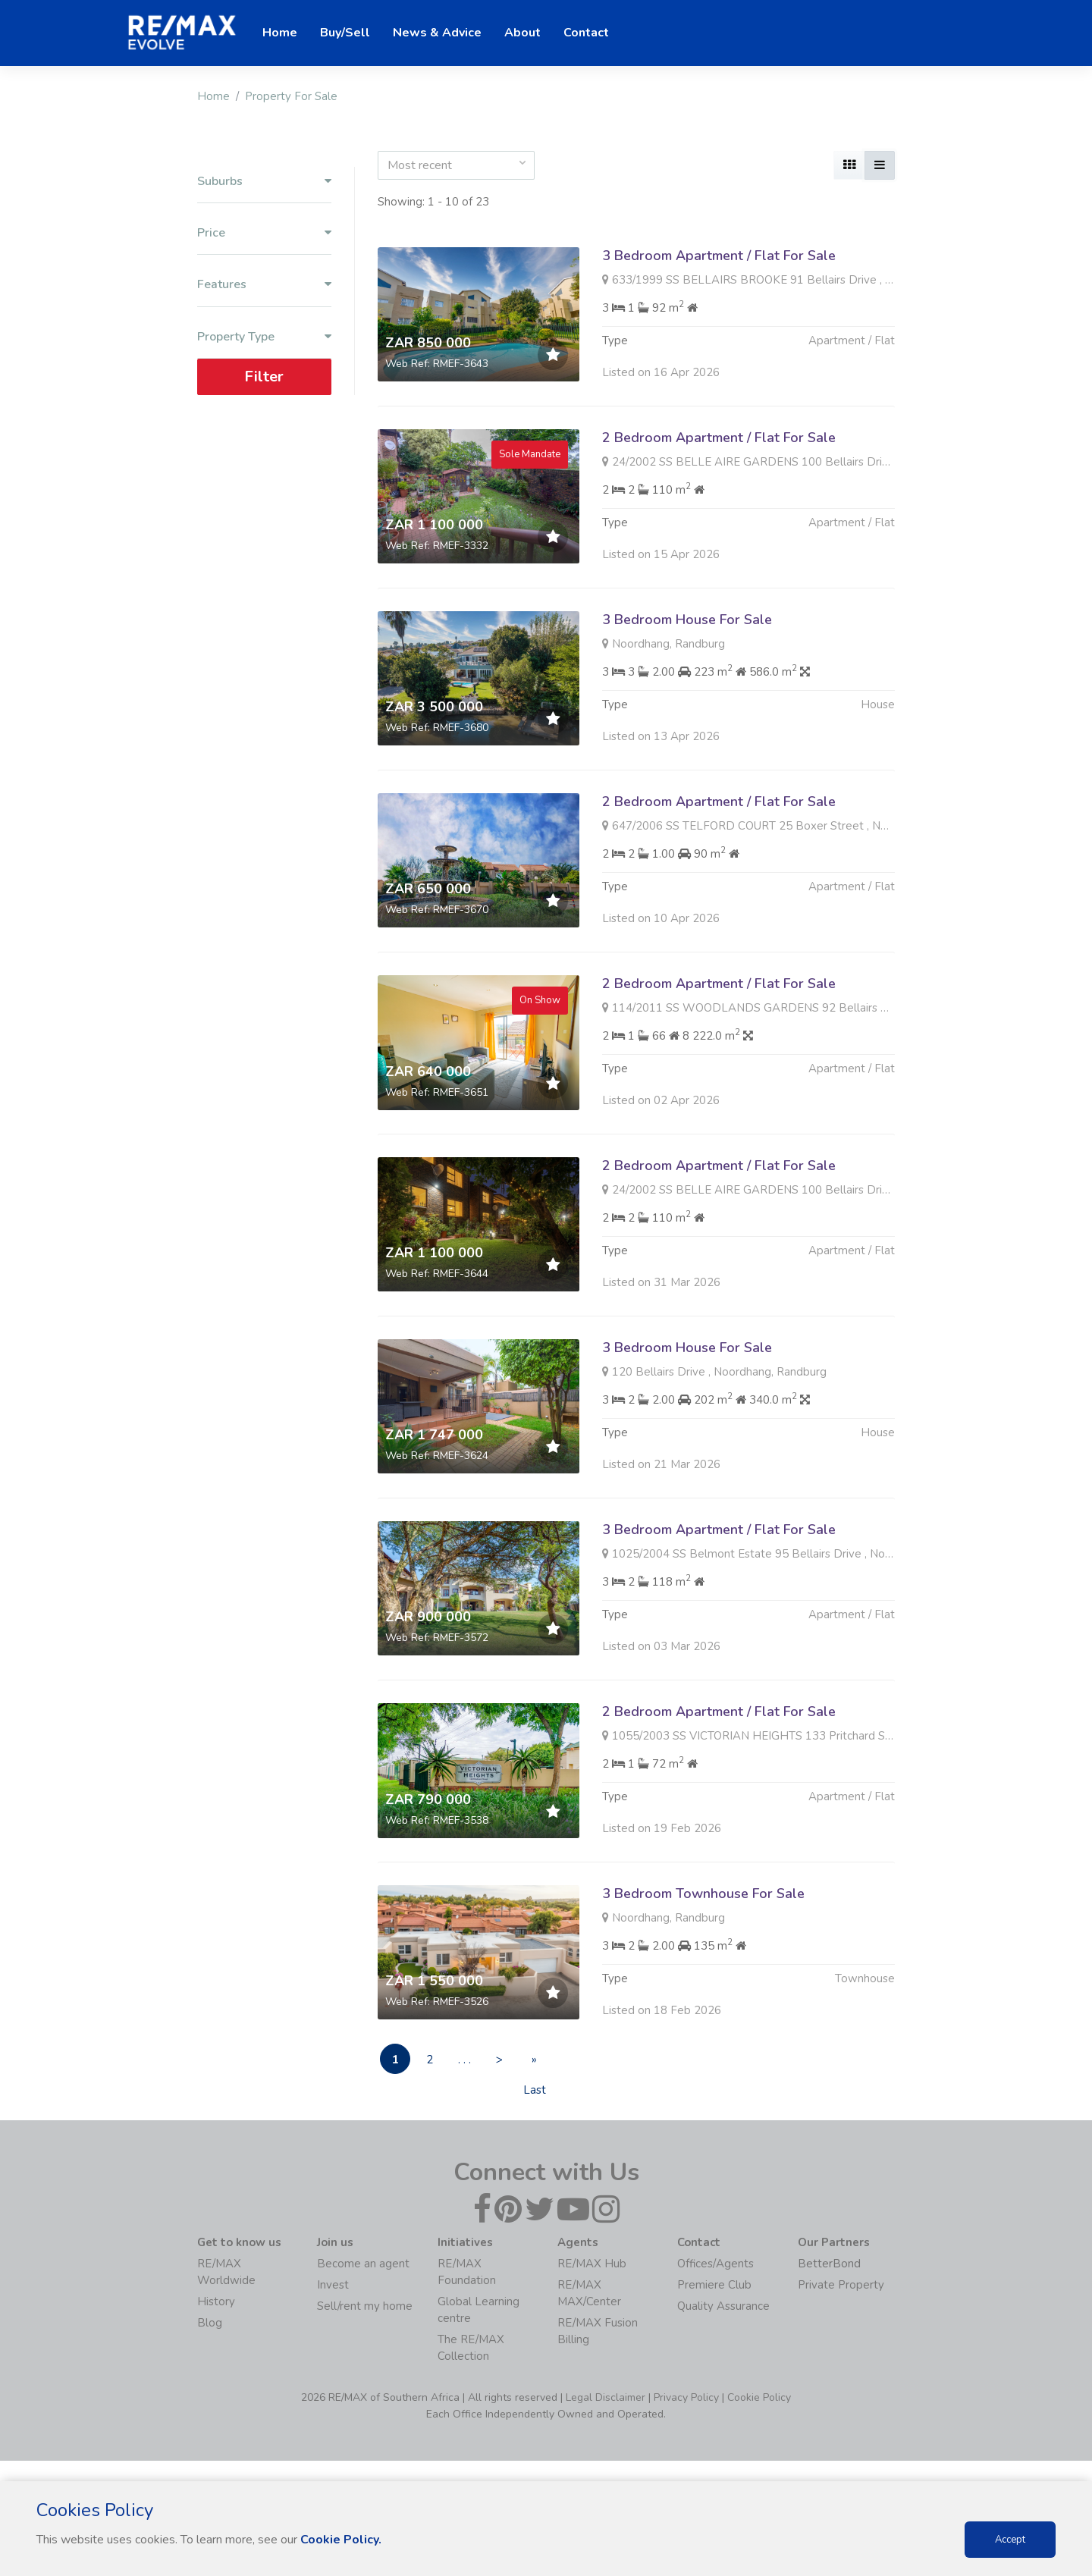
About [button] (522, 32)
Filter (264, 376)
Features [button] (264, 285)
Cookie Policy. (340, 2539)
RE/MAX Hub (591, 2263)
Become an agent (363, 2263)
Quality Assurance (723, 2306)
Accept (1010, 2539)
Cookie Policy (759, 2397)
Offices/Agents (715, 2263)
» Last (534, 2063)
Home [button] (279, 32)
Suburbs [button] (264, 181)
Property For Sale (291, 96)
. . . (464, 2059)
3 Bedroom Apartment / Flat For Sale (719, 255)
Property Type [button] (264, 336)
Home (213, 96)
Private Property (841, 2284)
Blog (209, 2322)
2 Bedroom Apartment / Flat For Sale (719, 437)
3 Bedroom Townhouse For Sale (703, 1967)
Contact (586, 32)
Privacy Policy (686, 2397)
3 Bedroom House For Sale (687, 693)
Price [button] (264, 233)
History (216, 2301)
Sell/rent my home (365, 2306)
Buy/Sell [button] (345, 32)
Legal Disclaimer (605, 2397)
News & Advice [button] (437, 32)
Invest (333, 2284)
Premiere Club (714, 2284)
